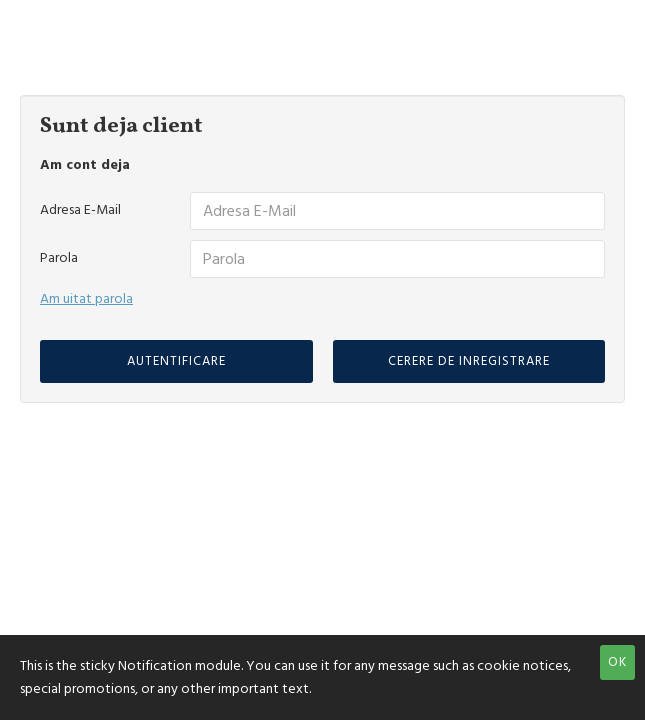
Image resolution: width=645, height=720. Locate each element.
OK (617, 662)
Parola (59, 258)
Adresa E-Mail (80, 210)
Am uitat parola (86, 299)
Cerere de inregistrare (469, 361)
